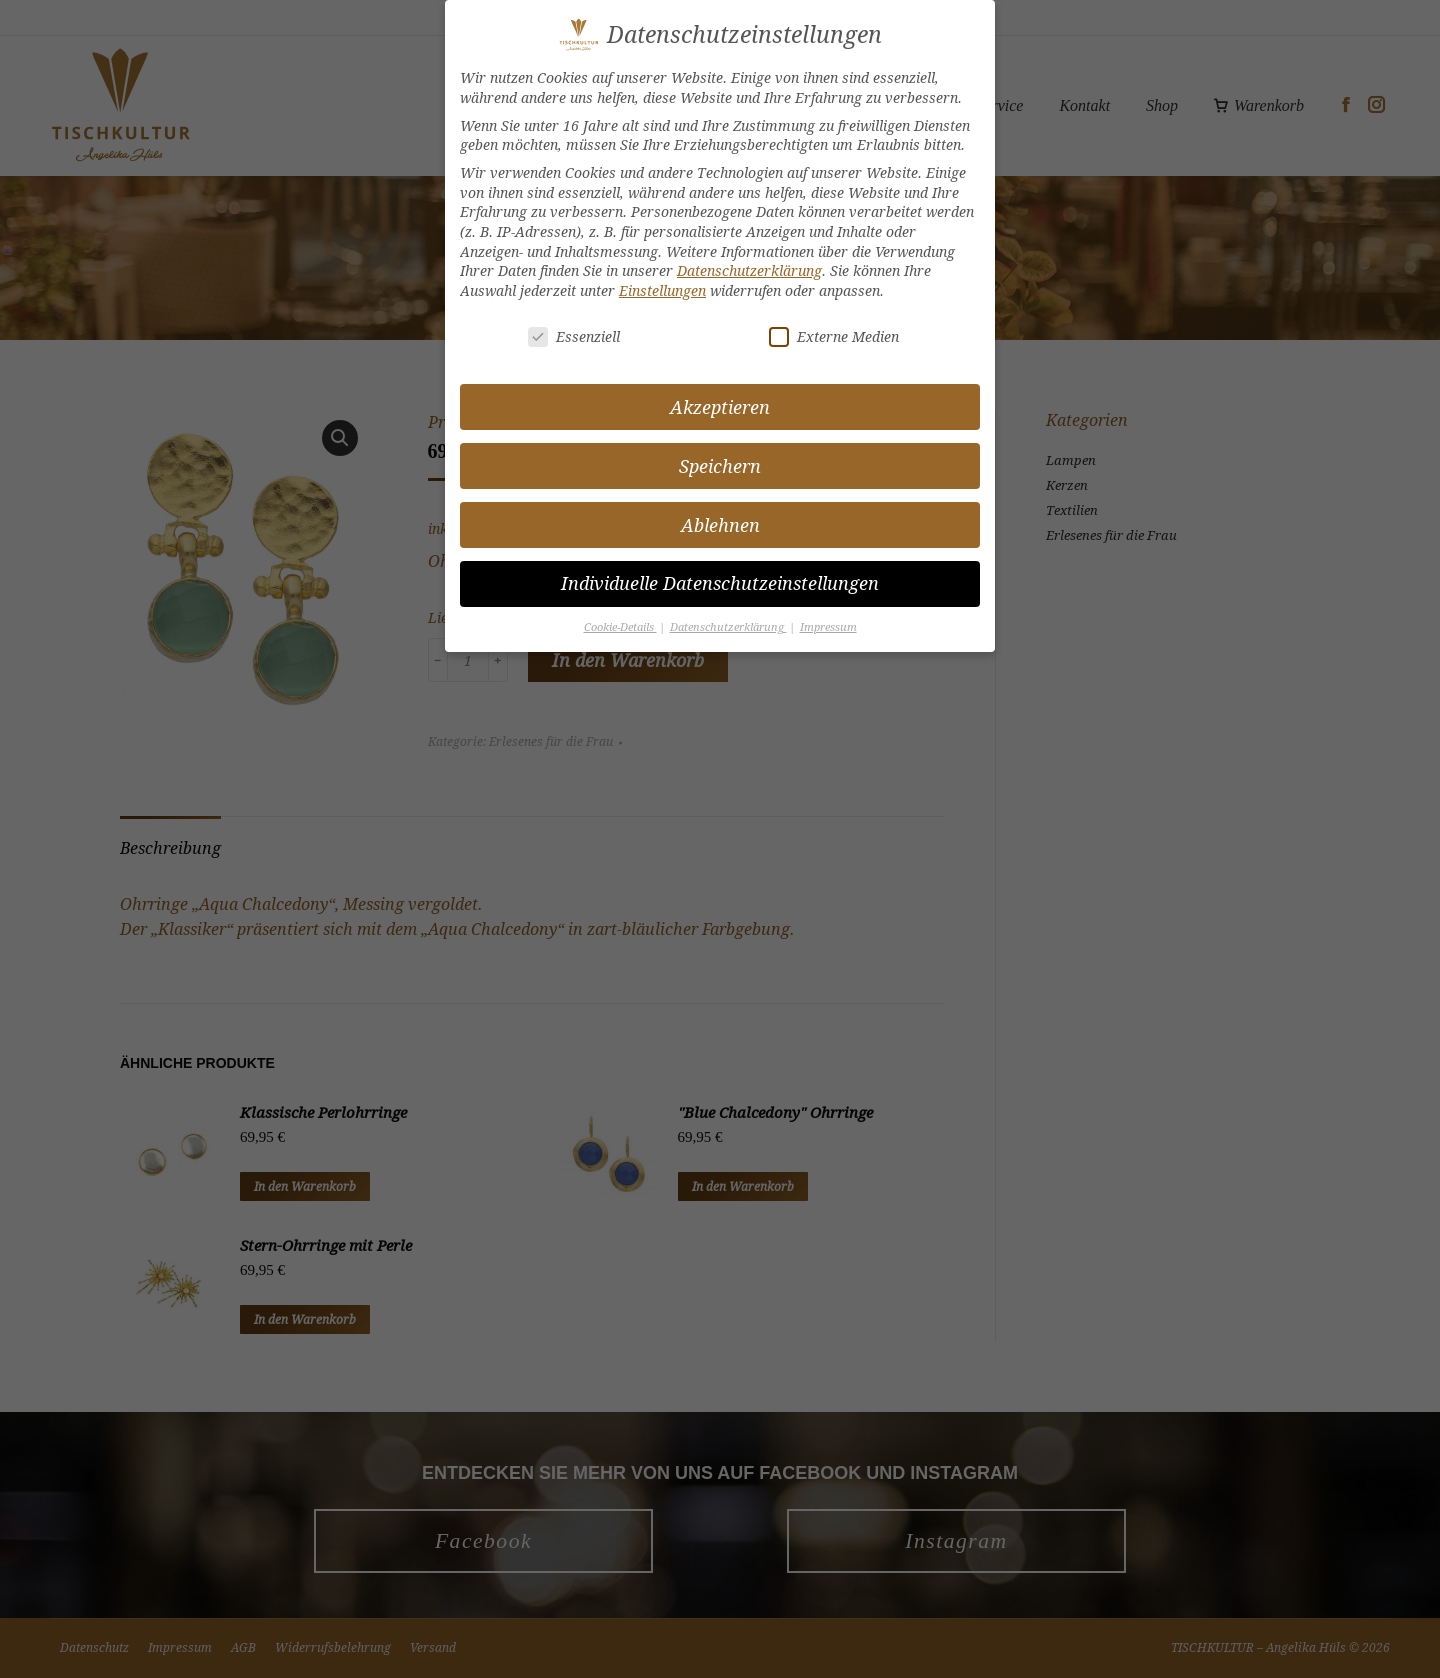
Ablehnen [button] (720, 525)
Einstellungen (662, 290)
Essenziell (574, 336)
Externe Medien (834, 336)
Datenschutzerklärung (749, 270)
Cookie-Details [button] (620, 627)
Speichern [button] (720, 466)
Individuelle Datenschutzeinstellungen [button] (720, 583)
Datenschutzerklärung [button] (728, 627)
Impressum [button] (828, 627)
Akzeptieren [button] (720, 407)
